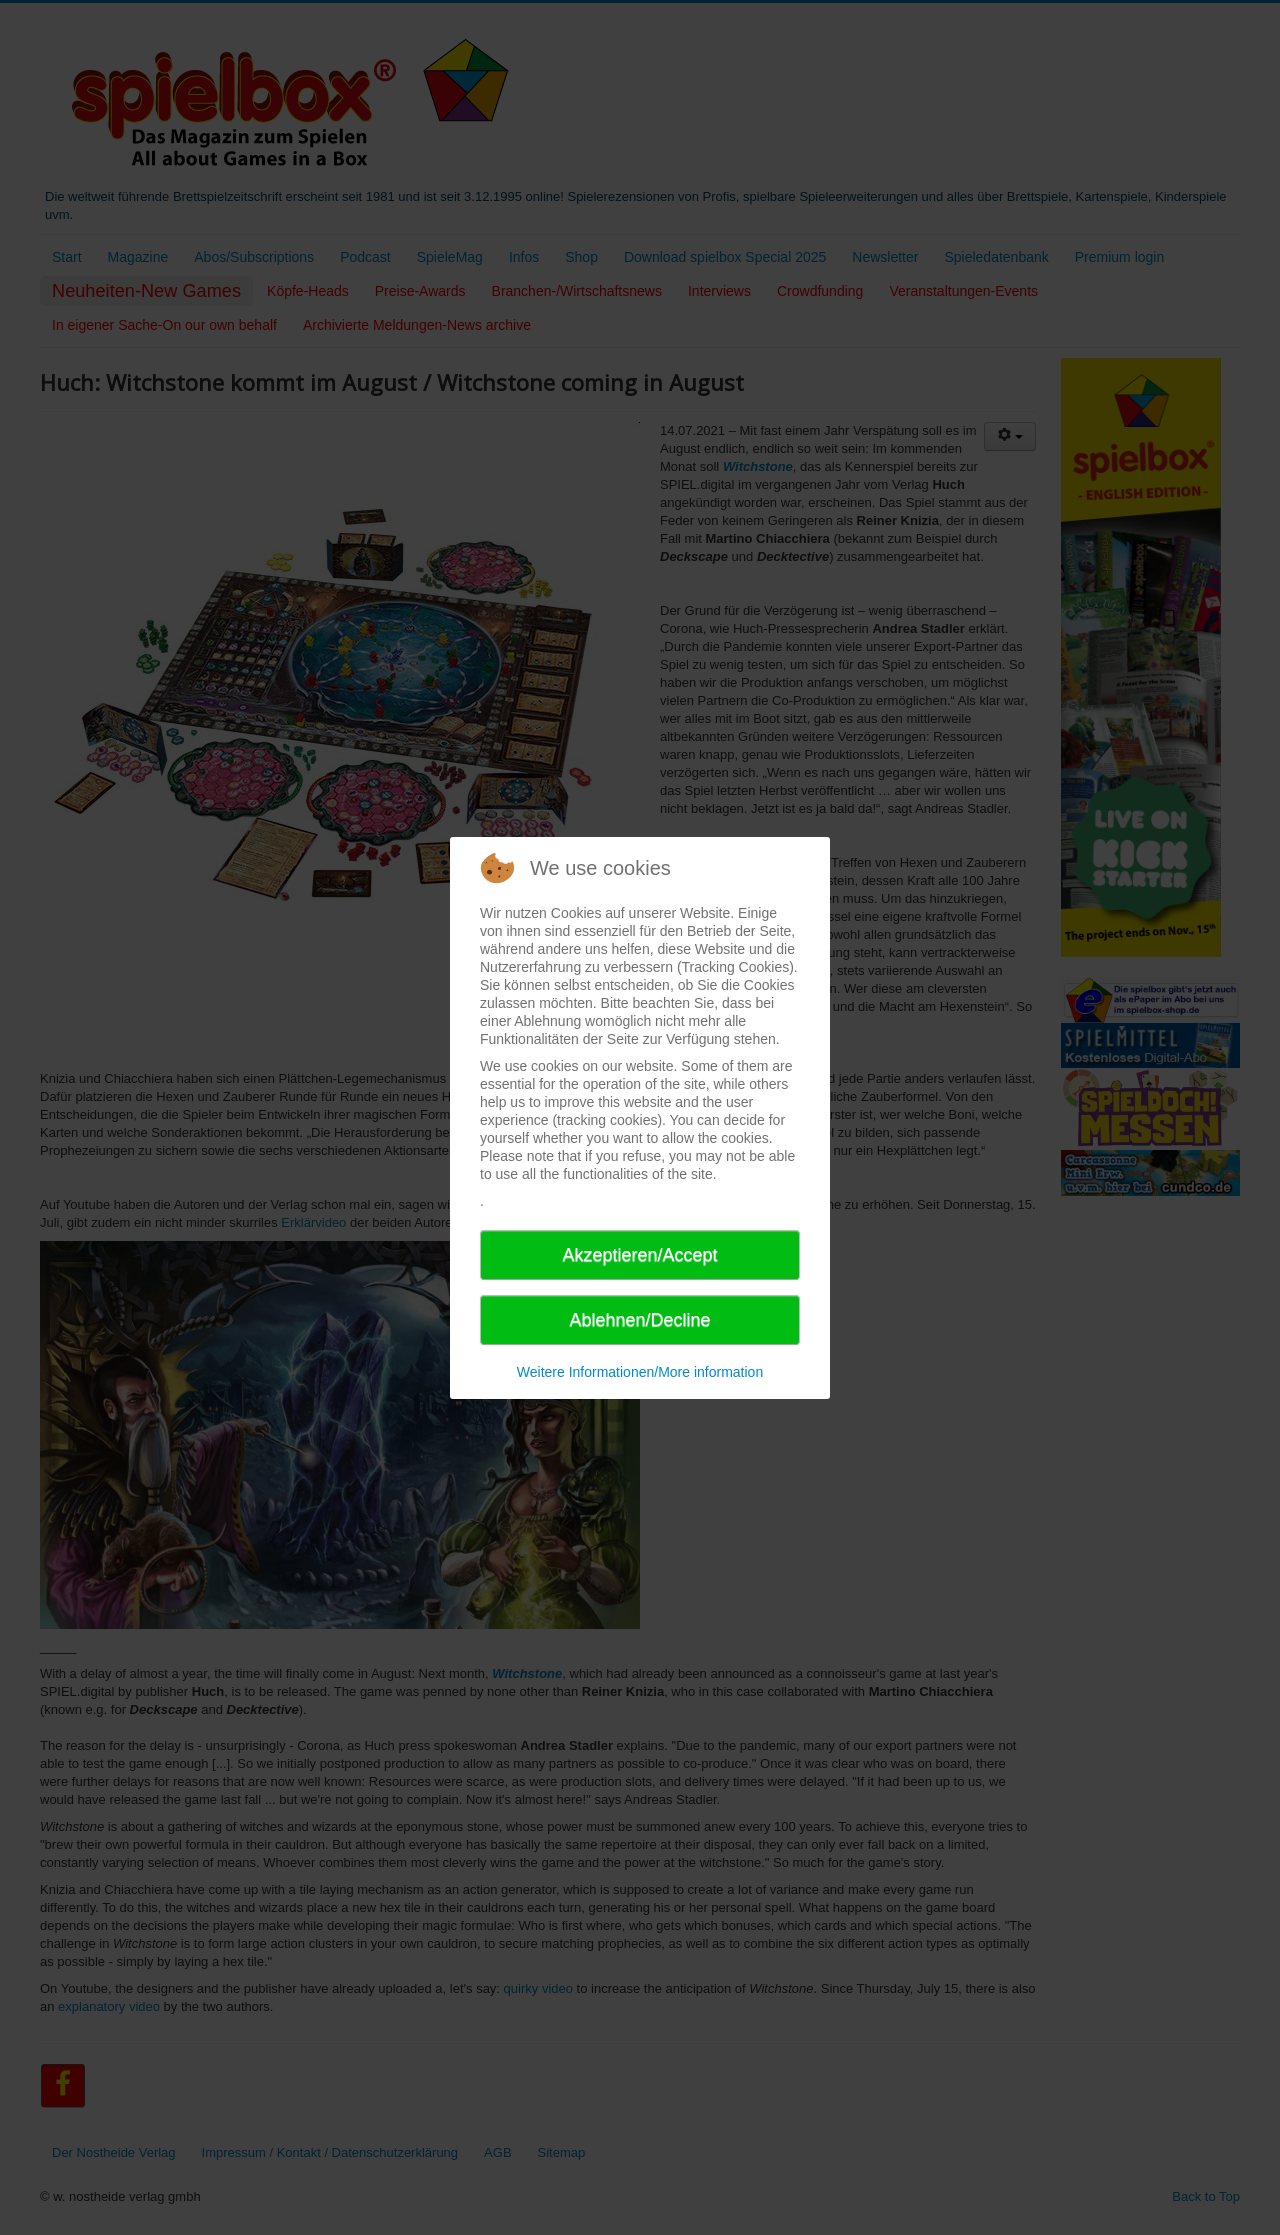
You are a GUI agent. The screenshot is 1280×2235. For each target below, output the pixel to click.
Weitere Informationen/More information (640, 1372)
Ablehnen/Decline (639, 1320)
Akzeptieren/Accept (639, 1255)
